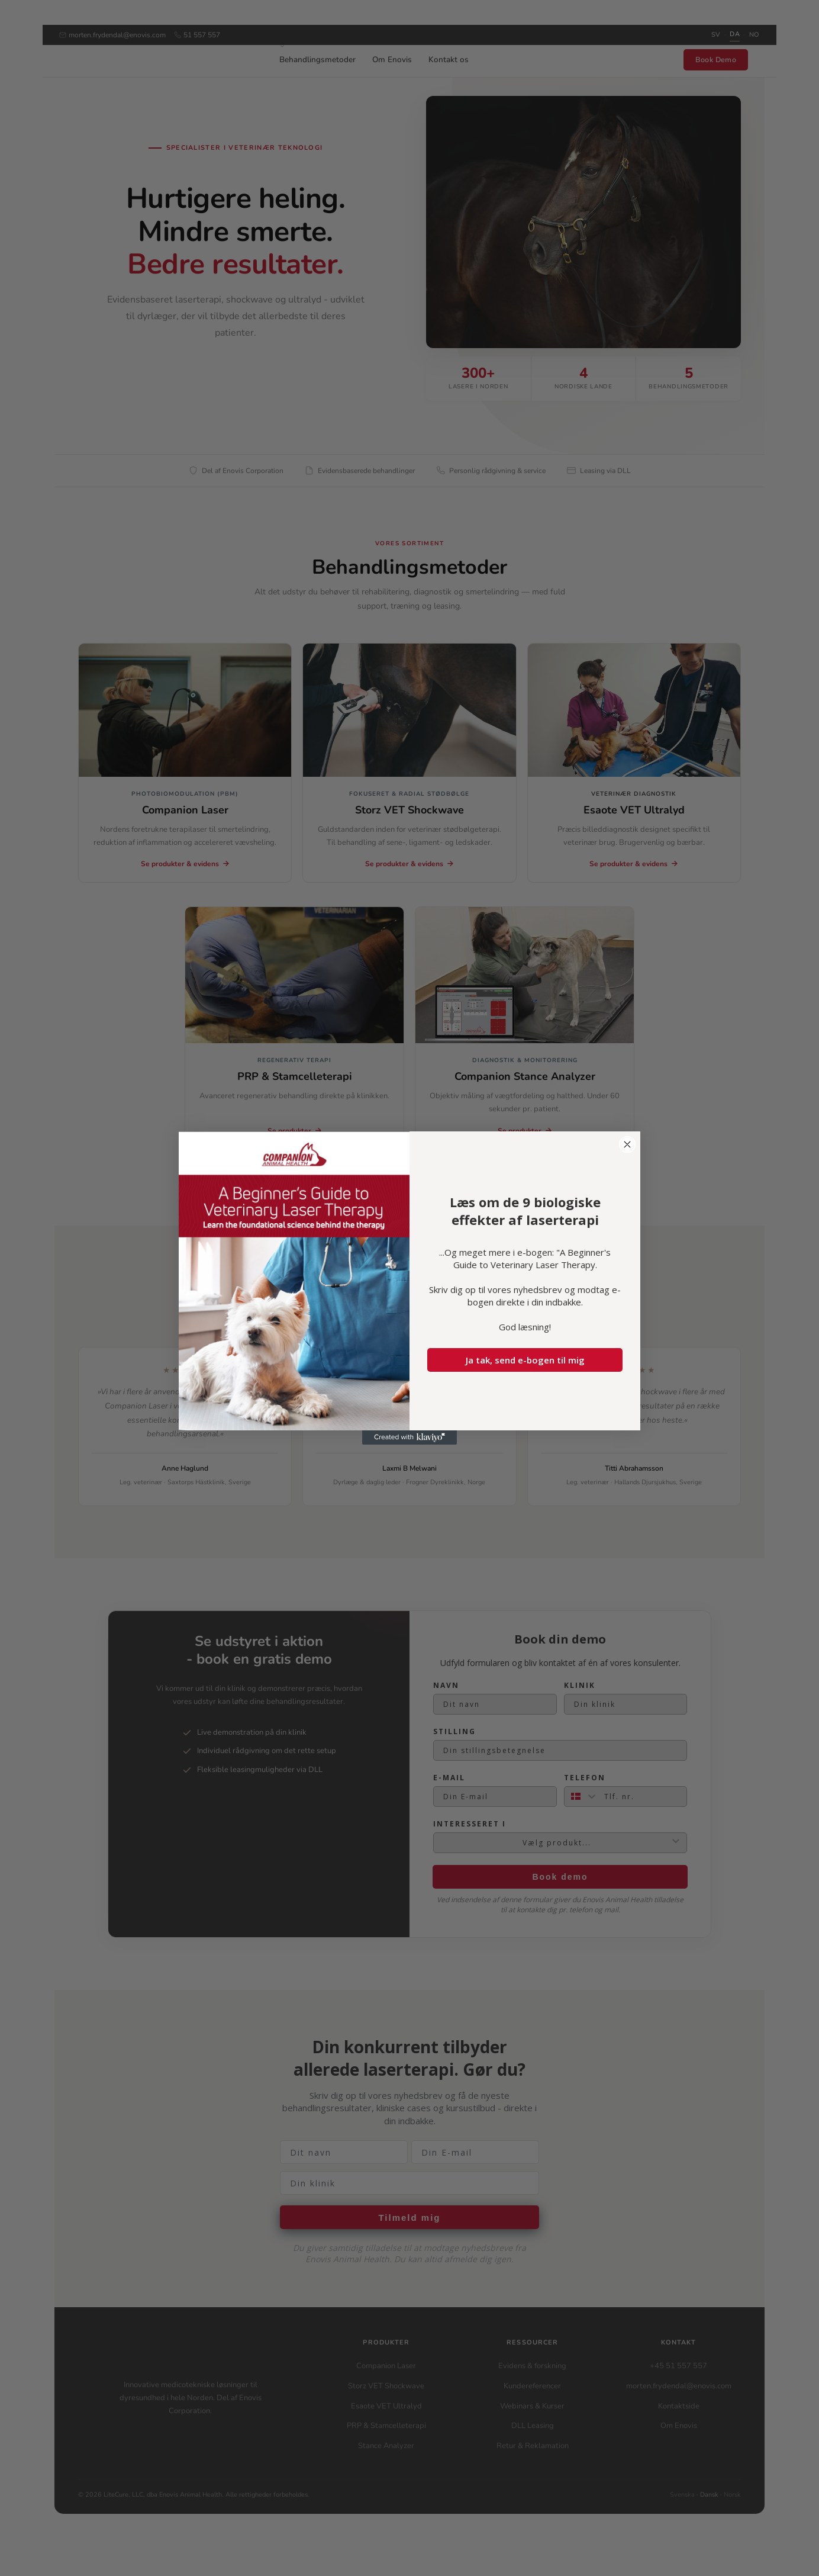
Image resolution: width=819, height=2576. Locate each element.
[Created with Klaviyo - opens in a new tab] (409, 1437)
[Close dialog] (627, 1144)
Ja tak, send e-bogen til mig (525, 1360)
